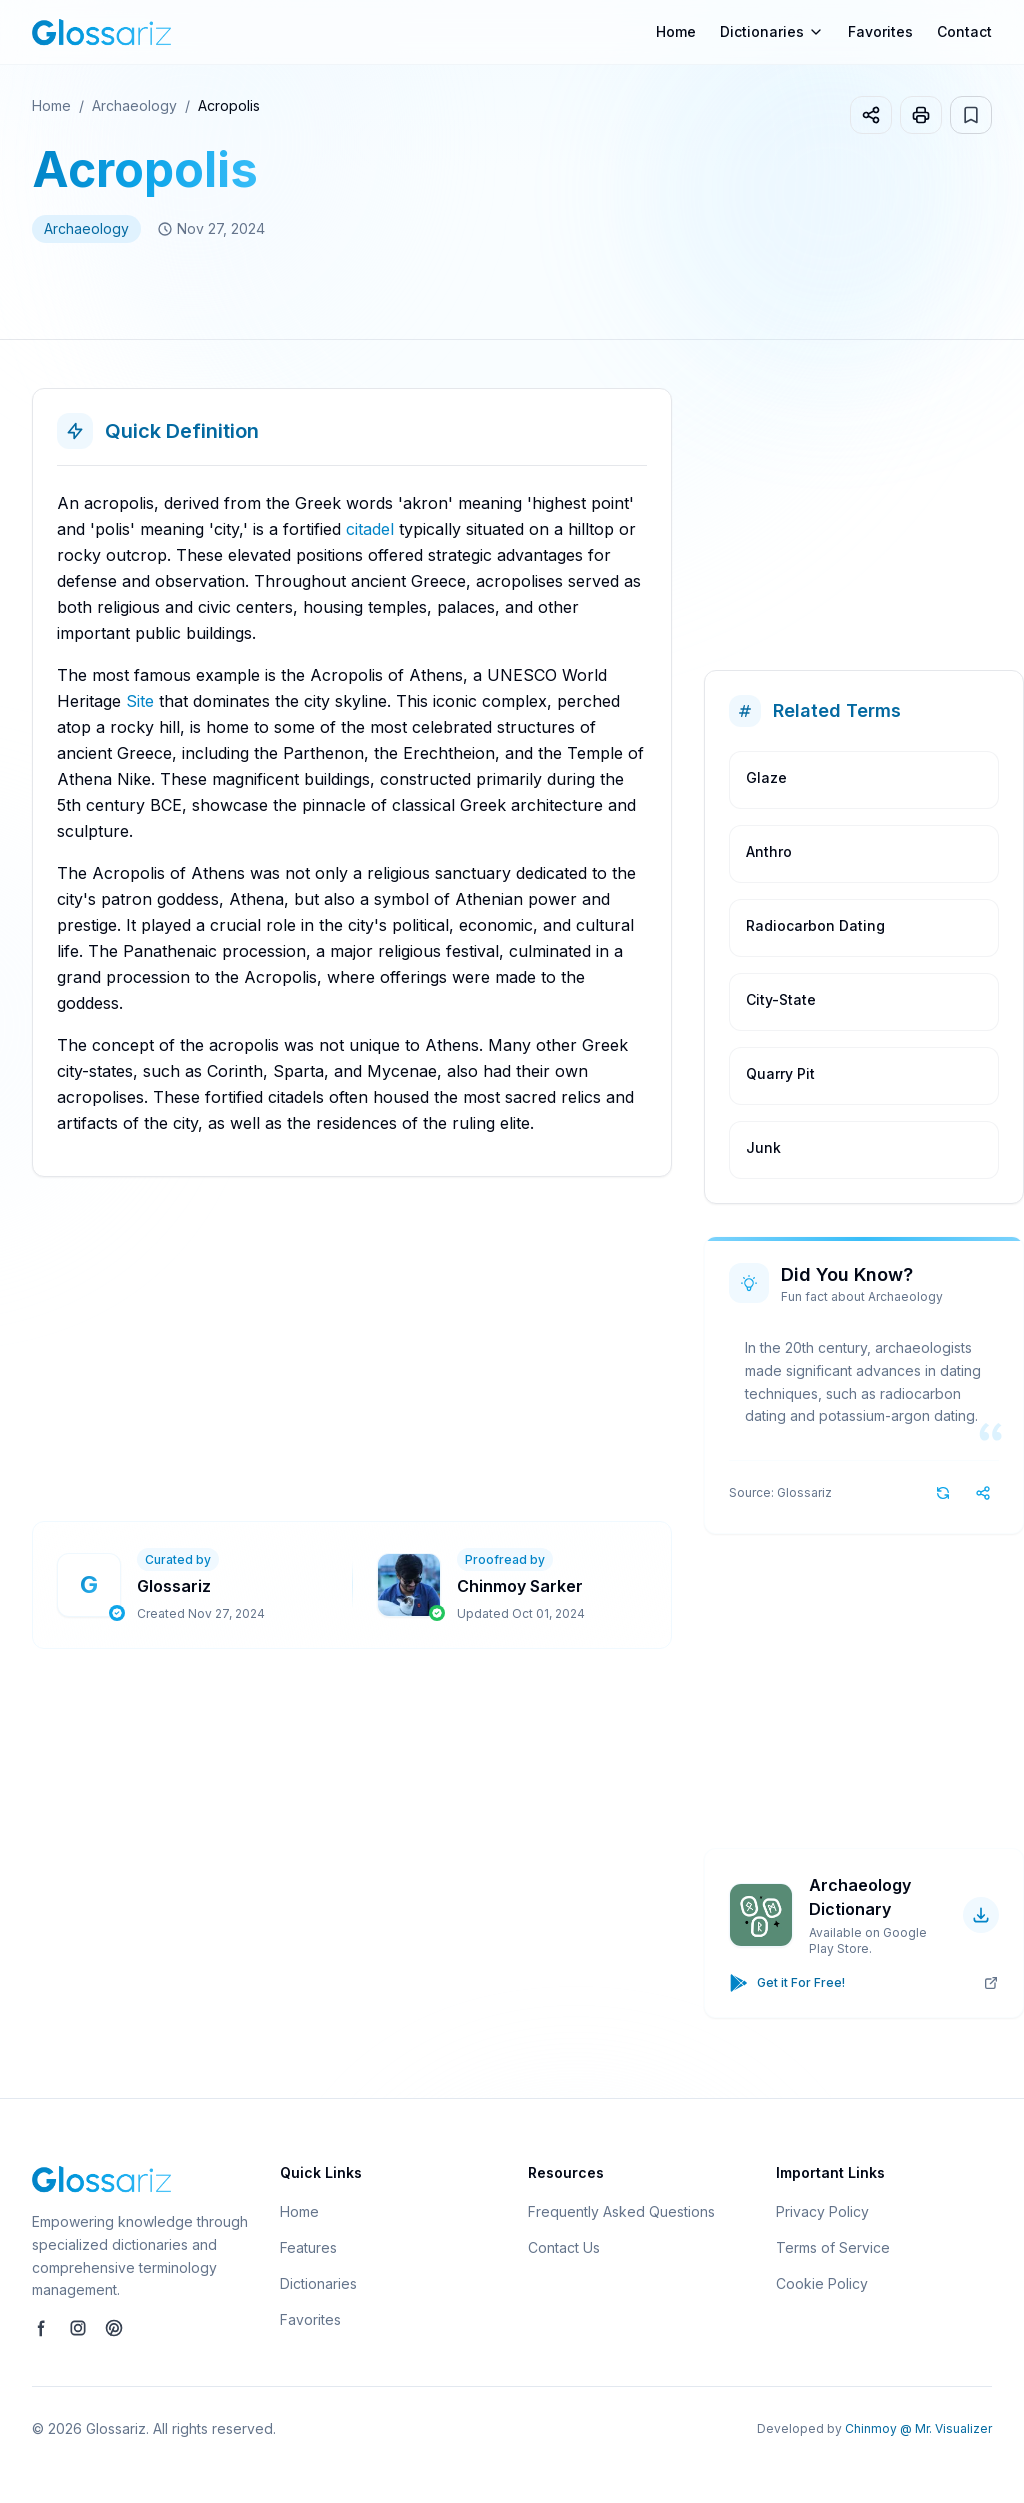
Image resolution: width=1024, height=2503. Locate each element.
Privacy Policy (822, 2211)
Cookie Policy (822, 2283)
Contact (964, 31)
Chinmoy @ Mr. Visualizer (918, 2428)
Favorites (880, 31)
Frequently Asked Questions (621, 2211)
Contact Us (564, 2247)
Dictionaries (318, 2283)
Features (308, 2247)
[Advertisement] (528, 1349)
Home (676, 31)
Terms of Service (833, 2247)
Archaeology (134, 105)
